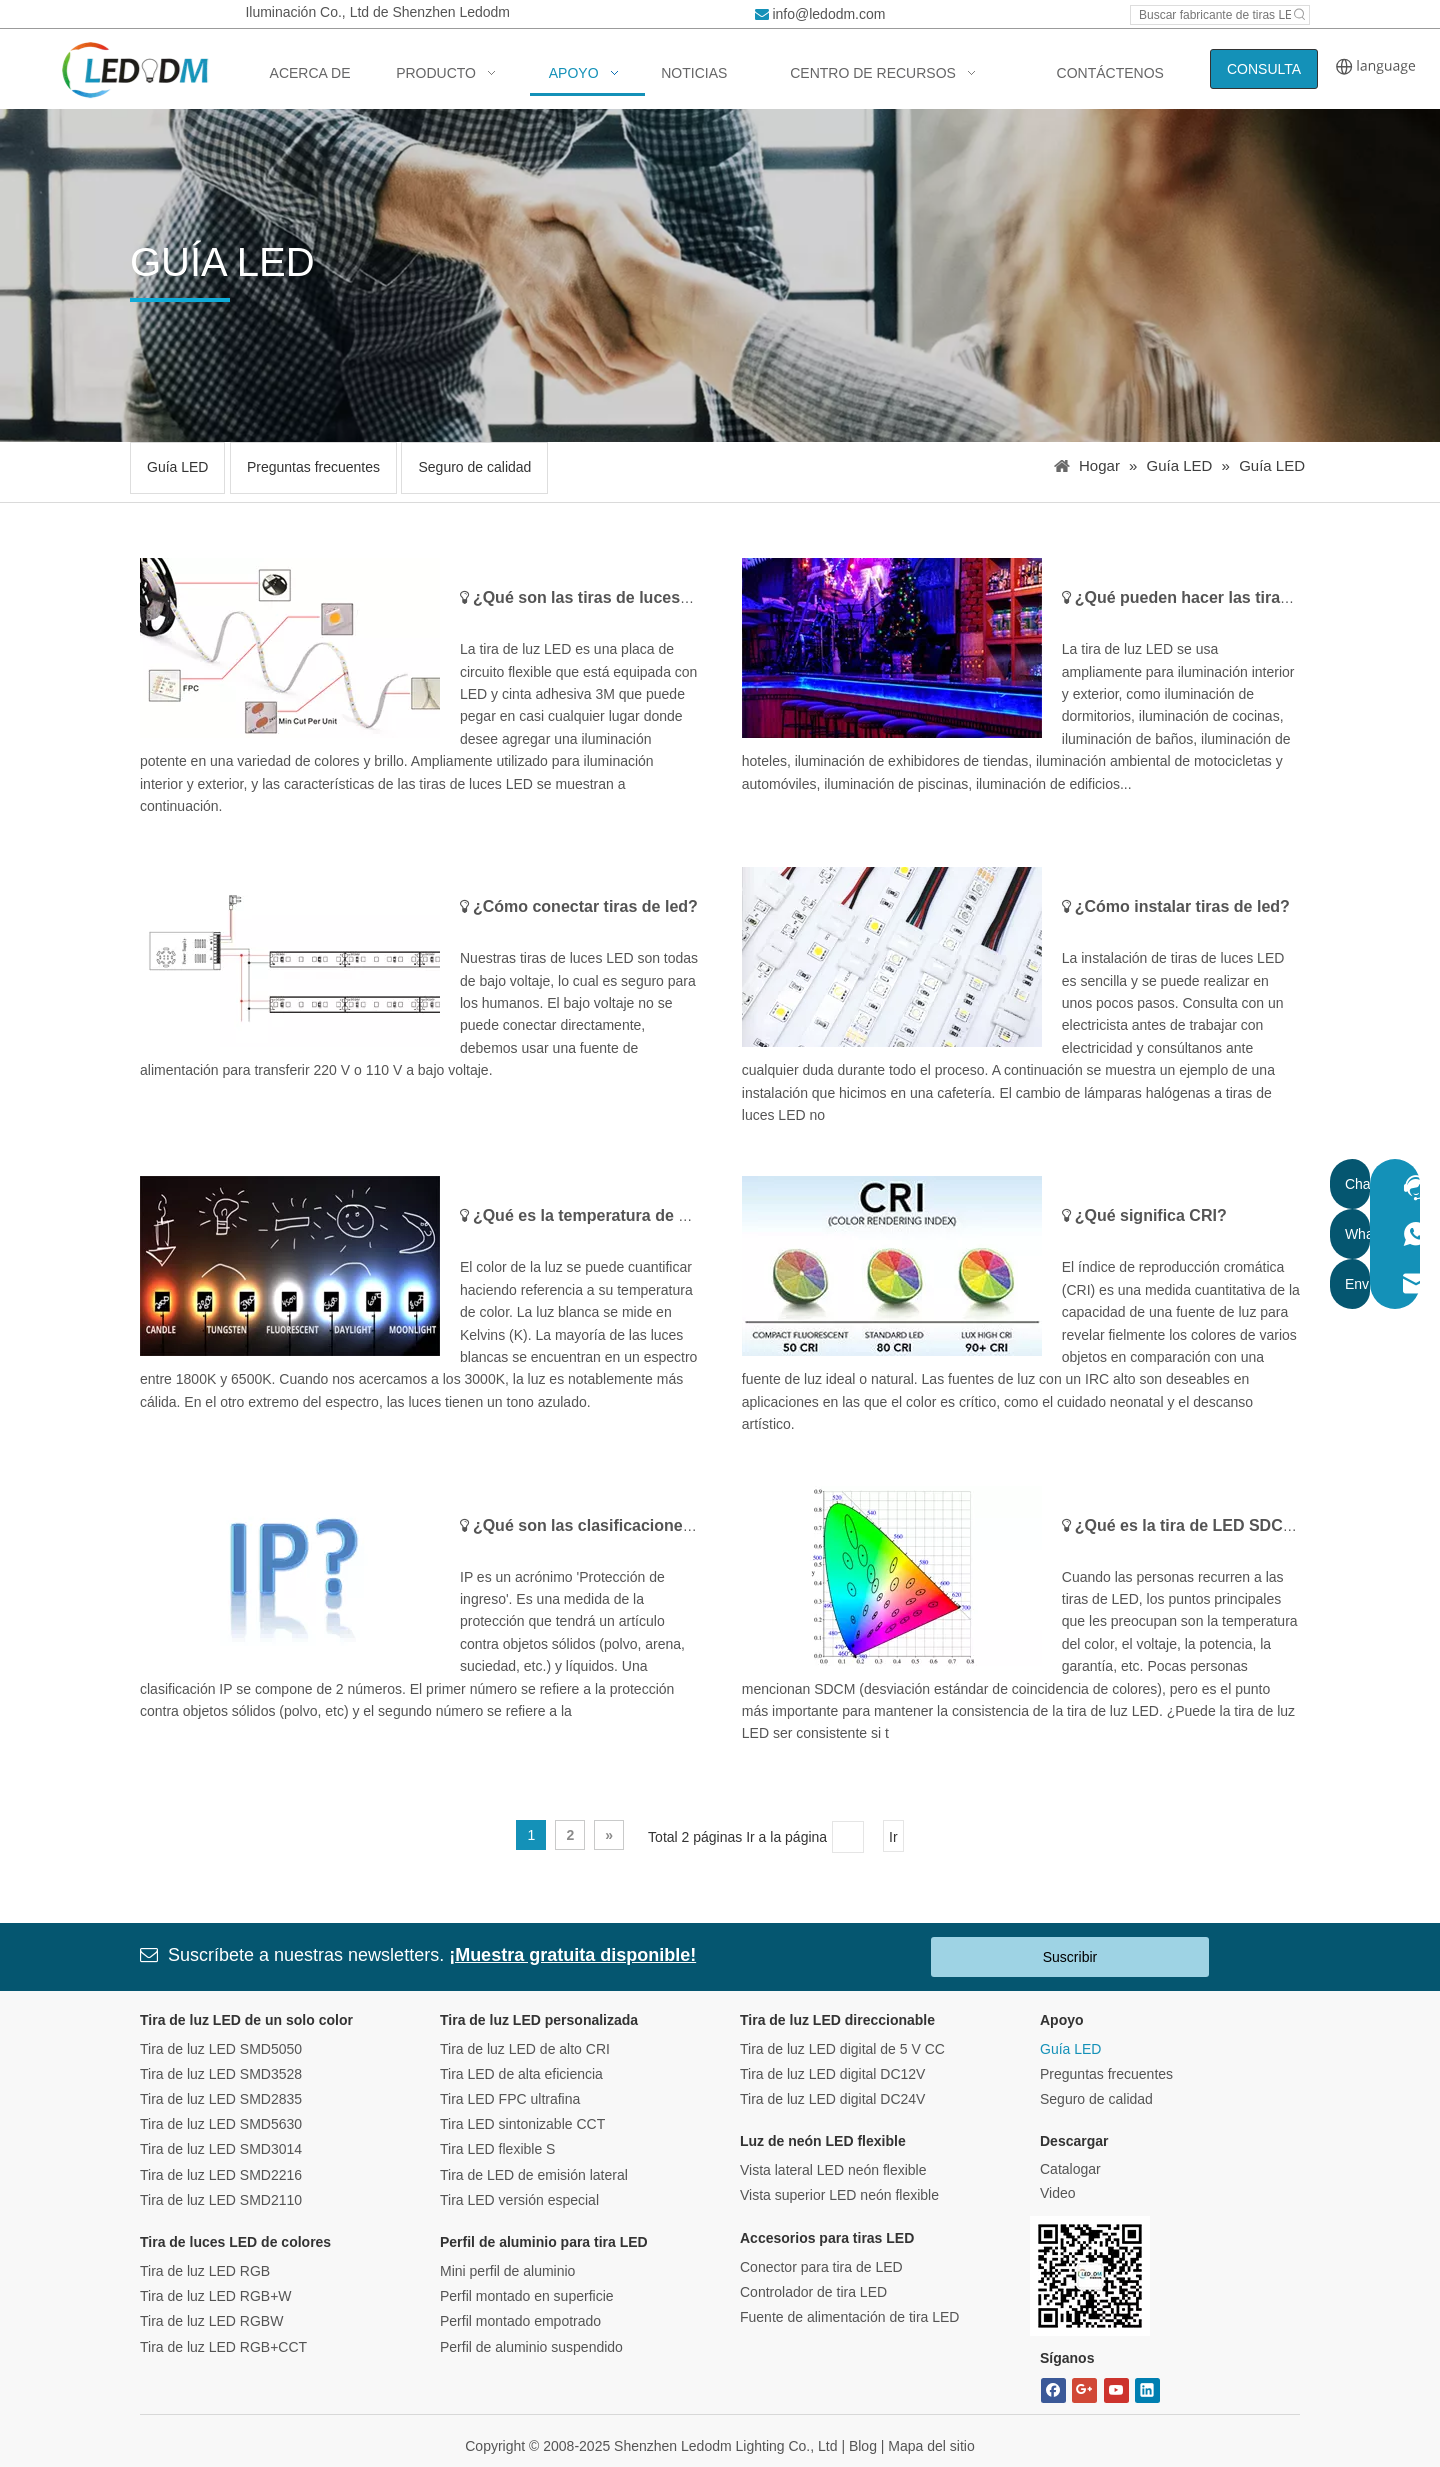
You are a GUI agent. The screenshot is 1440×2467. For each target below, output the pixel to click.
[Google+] (1084, 2390)
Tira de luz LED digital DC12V (832, 2074)
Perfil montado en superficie (527, 2296)
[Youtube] (1116, 2390)
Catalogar (1070, 2169)
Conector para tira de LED (821, 2267)
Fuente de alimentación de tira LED (849, 2317)
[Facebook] (1053, 2390)
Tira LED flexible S (497, 2149)
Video (1058, 2193)
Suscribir (1070, 1957)
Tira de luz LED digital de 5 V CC (842, 2049)
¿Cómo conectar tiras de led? (585, 906)
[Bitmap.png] (1090, 2276)
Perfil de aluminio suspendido (531, 2347)
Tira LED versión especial (519, 2200)
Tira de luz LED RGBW (211, 2321)
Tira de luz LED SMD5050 (221, 2049)
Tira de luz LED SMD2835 (221, 2099)
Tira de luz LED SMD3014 (221, 2149)
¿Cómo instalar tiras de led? (1182, 906)
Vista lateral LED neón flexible (833, 2170)
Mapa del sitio (931, 2446)
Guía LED (177, 467)
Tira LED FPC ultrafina (510, 2099)
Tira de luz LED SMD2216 (221, 2175)
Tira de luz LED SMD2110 (221, 2200)
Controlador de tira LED (813, 2292)
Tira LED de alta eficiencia (521, 2074)
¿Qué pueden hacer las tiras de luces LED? (1239, 597)
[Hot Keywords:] (1300, 15)
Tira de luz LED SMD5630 (221, 2124)
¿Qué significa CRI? (1151, 1215)
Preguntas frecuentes (313, 467)
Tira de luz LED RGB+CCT (223, 2347)
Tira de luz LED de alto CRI (525, 2049)
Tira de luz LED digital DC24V (832, 2099)
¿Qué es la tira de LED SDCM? (1190, 1525)
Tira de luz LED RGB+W (216, 2296)
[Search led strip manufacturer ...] (1211, 15)
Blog (863, 2446)
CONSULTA (1264, 69)
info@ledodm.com (828, 14)
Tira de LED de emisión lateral (534, 2175)
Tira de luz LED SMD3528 (221, 2074)
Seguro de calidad (474, 467)
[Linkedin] (1147, 2390)
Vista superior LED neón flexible (839, 2195)
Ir (893, 1837)
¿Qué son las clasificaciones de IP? (608, 1525)
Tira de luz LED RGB (205, 2271)
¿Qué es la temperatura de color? (600, 1215)
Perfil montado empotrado (520, 2321)
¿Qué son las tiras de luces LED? (599, 597)
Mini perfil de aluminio (507, 2271)
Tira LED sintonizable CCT (522, 2124)
